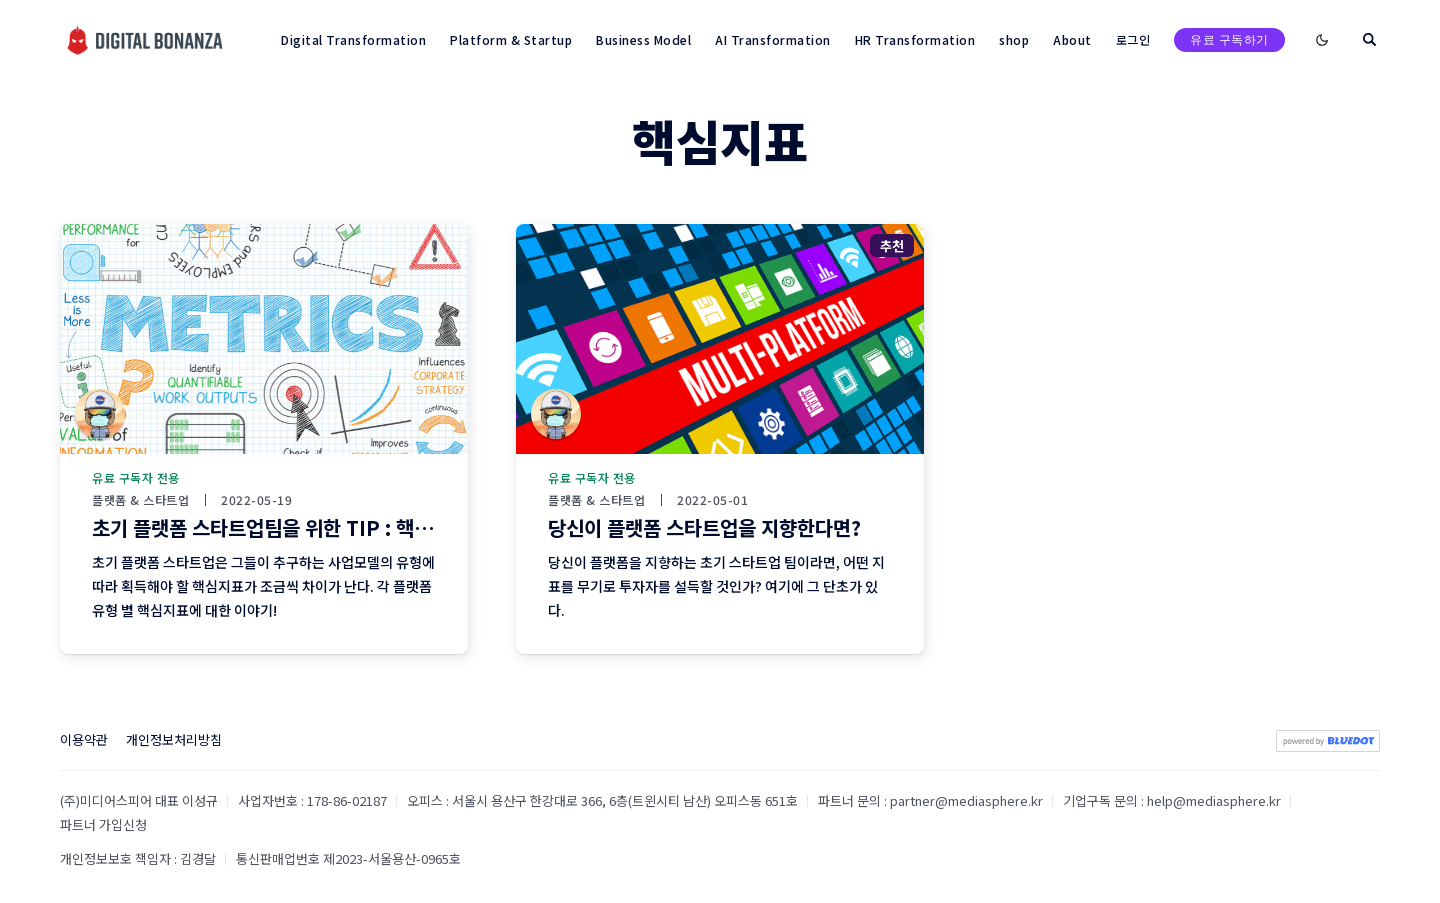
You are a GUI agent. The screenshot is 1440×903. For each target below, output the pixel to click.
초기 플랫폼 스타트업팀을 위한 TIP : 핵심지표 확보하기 (318, 527)
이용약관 (84, 739)
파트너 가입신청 (103, 824)
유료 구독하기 (1229, 39)
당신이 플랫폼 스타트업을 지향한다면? (704, 527)
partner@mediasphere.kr (966, 800)
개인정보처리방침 (174, 739)
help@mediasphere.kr (1214, 800)
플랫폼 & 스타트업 (140, 500)
